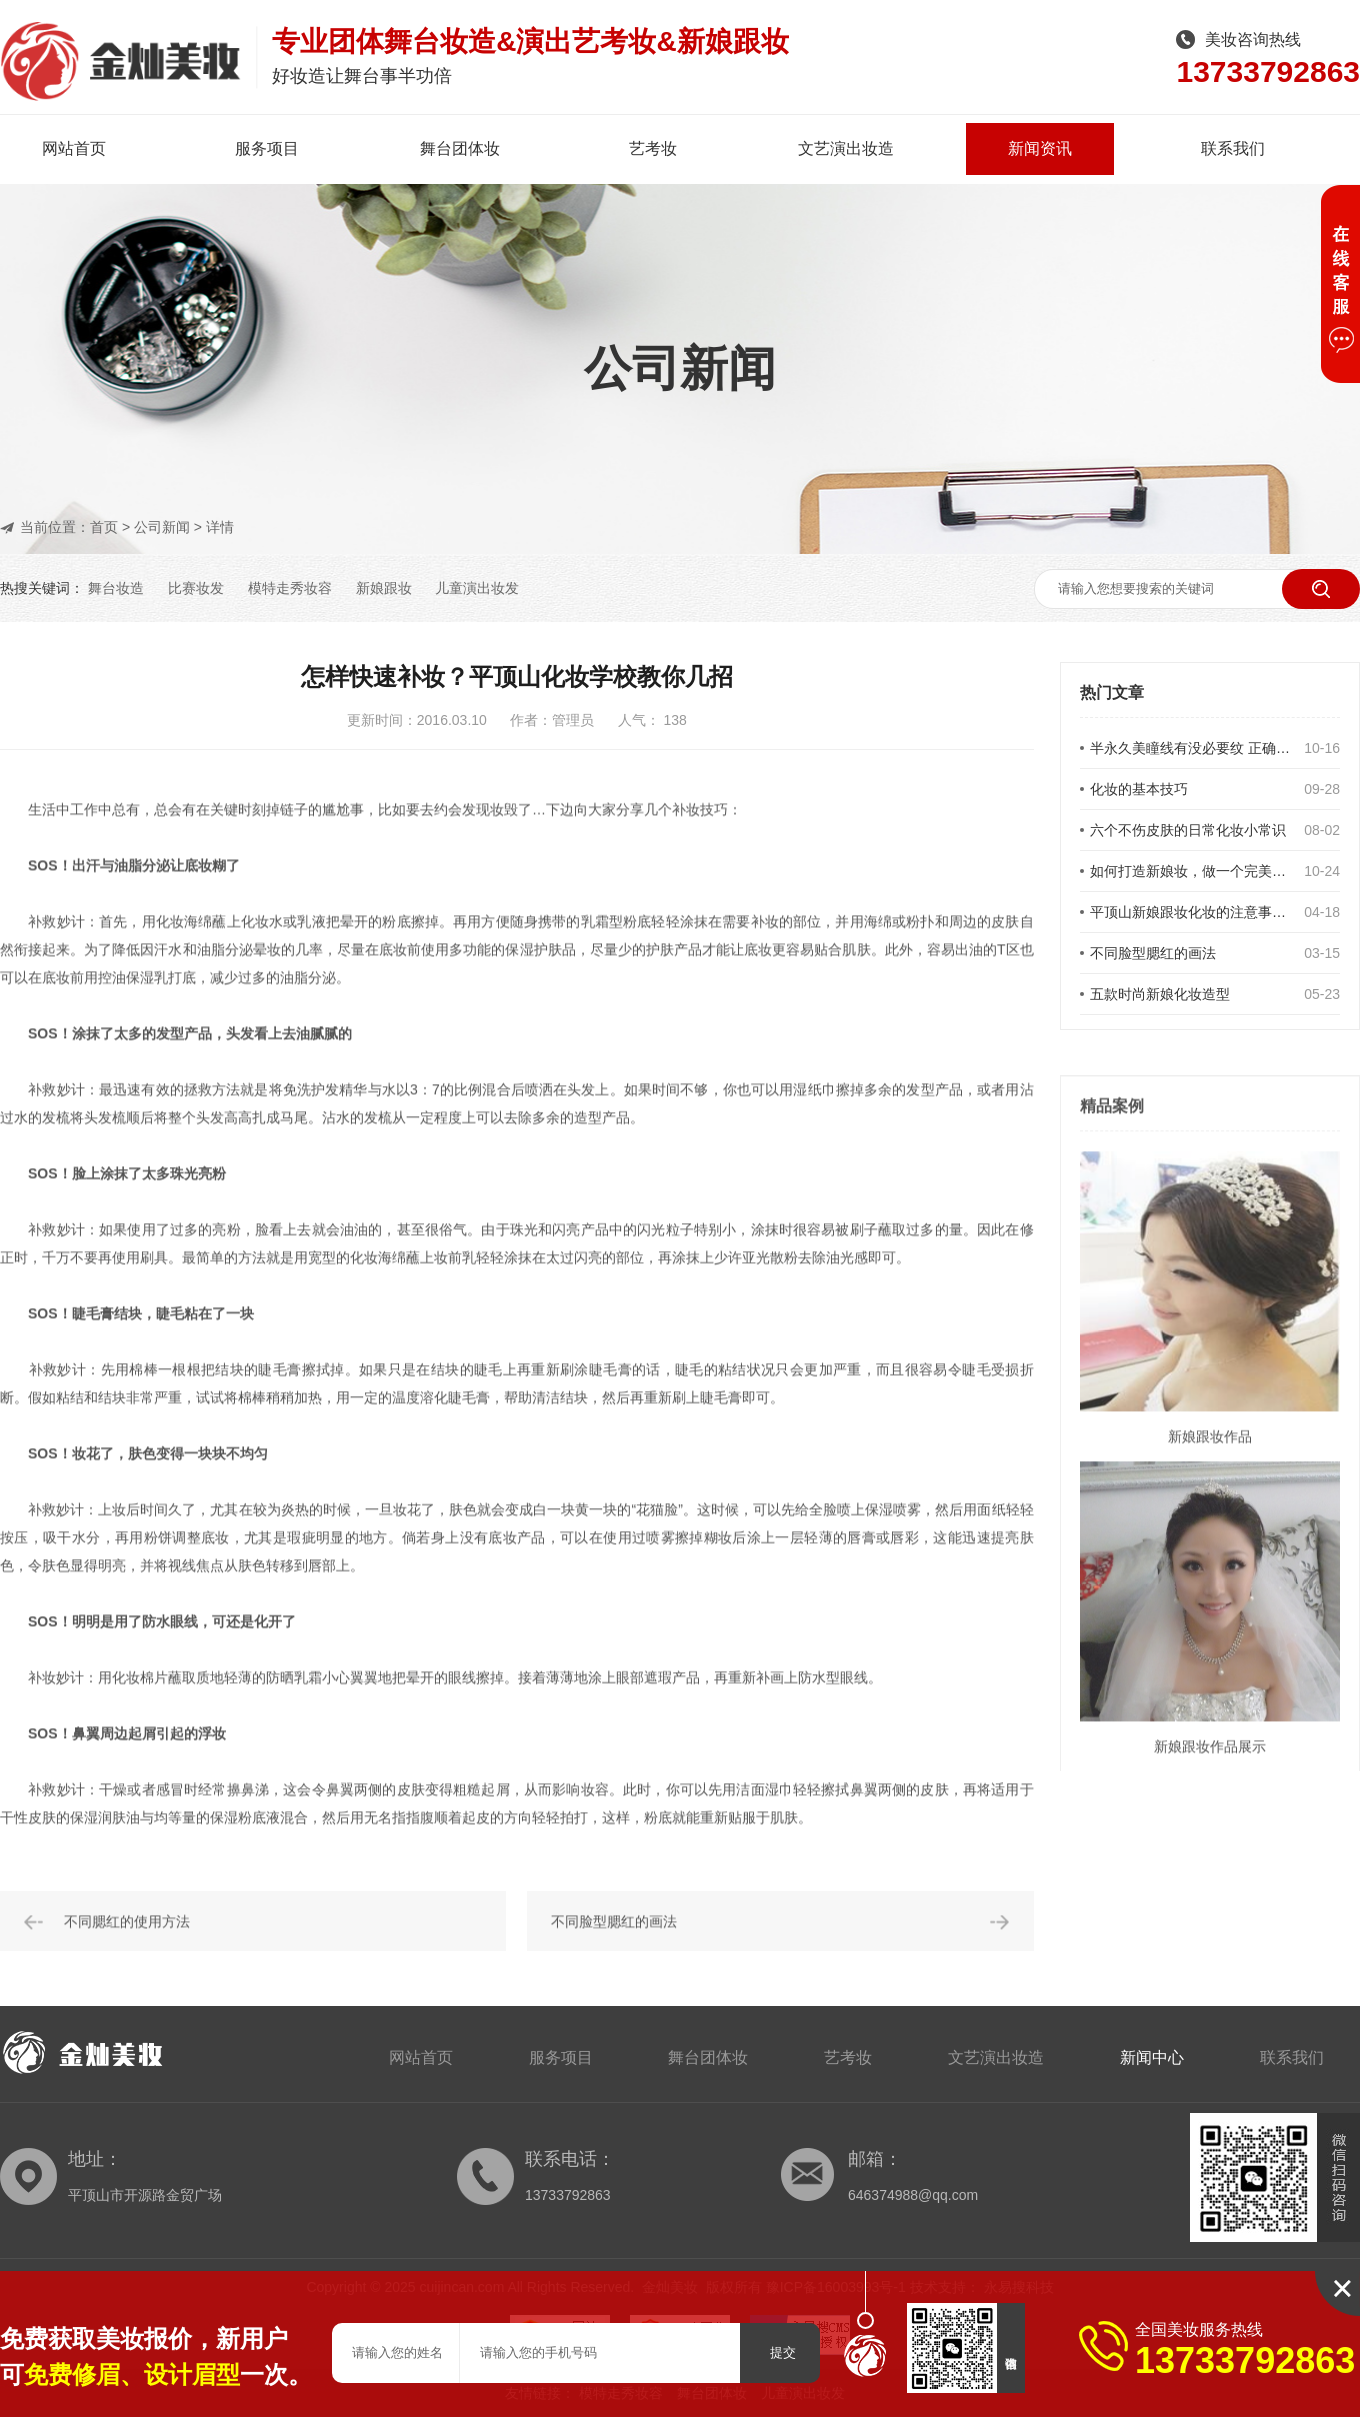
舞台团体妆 (460, 148)
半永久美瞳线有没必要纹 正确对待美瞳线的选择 (1191, 748)
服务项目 (267, 148)
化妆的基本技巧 (1139, 789)
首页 (104, 527)
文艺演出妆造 (846, 148)
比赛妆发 (196, 588)
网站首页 (74, 148)
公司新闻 (162, 527)
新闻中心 (1152, 2057)
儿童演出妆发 (477, 588)
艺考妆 (653, 148)
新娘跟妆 (384, 588)
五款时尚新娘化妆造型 (1160, 994)
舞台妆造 (116, 588)
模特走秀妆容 (290, 588)
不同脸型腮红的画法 (1153, 953)
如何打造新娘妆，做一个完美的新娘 (1191, 871)
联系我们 (1233, 148)
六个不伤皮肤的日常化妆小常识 (1188, 830)
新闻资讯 (1040, 148)
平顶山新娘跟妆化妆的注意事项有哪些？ (1191, 912)
